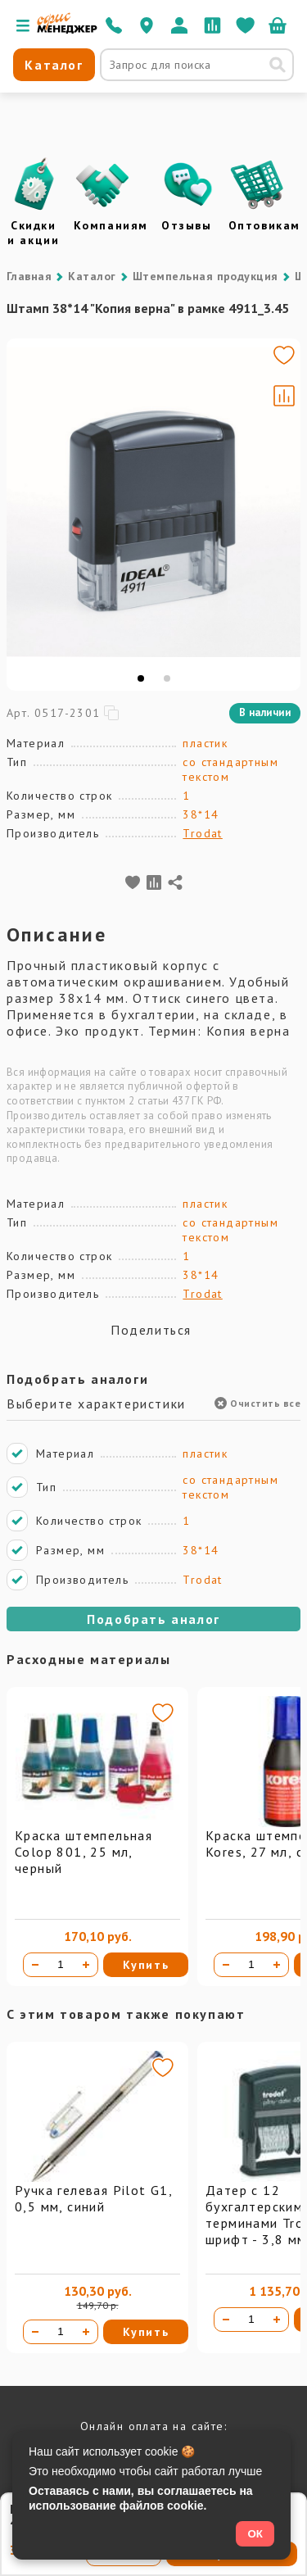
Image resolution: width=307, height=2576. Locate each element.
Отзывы (186, 225)
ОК (255, 2534)
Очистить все (257, 1403)
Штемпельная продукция (205, 276)
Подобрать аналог (153, 1619)
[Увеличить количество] (86, 1964)
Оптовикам (264, 225)
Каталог (91, 276)
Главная (29, 276)
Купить (146, 1964)
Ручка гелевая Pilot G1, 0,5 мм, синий (93, 2198)
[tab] (141, 678)
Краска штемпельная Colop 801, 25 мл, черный (83, 1851)
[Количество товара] (60, 1965)
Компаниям (111, 225)
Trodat (202, 833)
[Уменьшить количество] (35, 1964)
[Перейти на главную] (67, 29)
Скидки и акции (33, 232)
